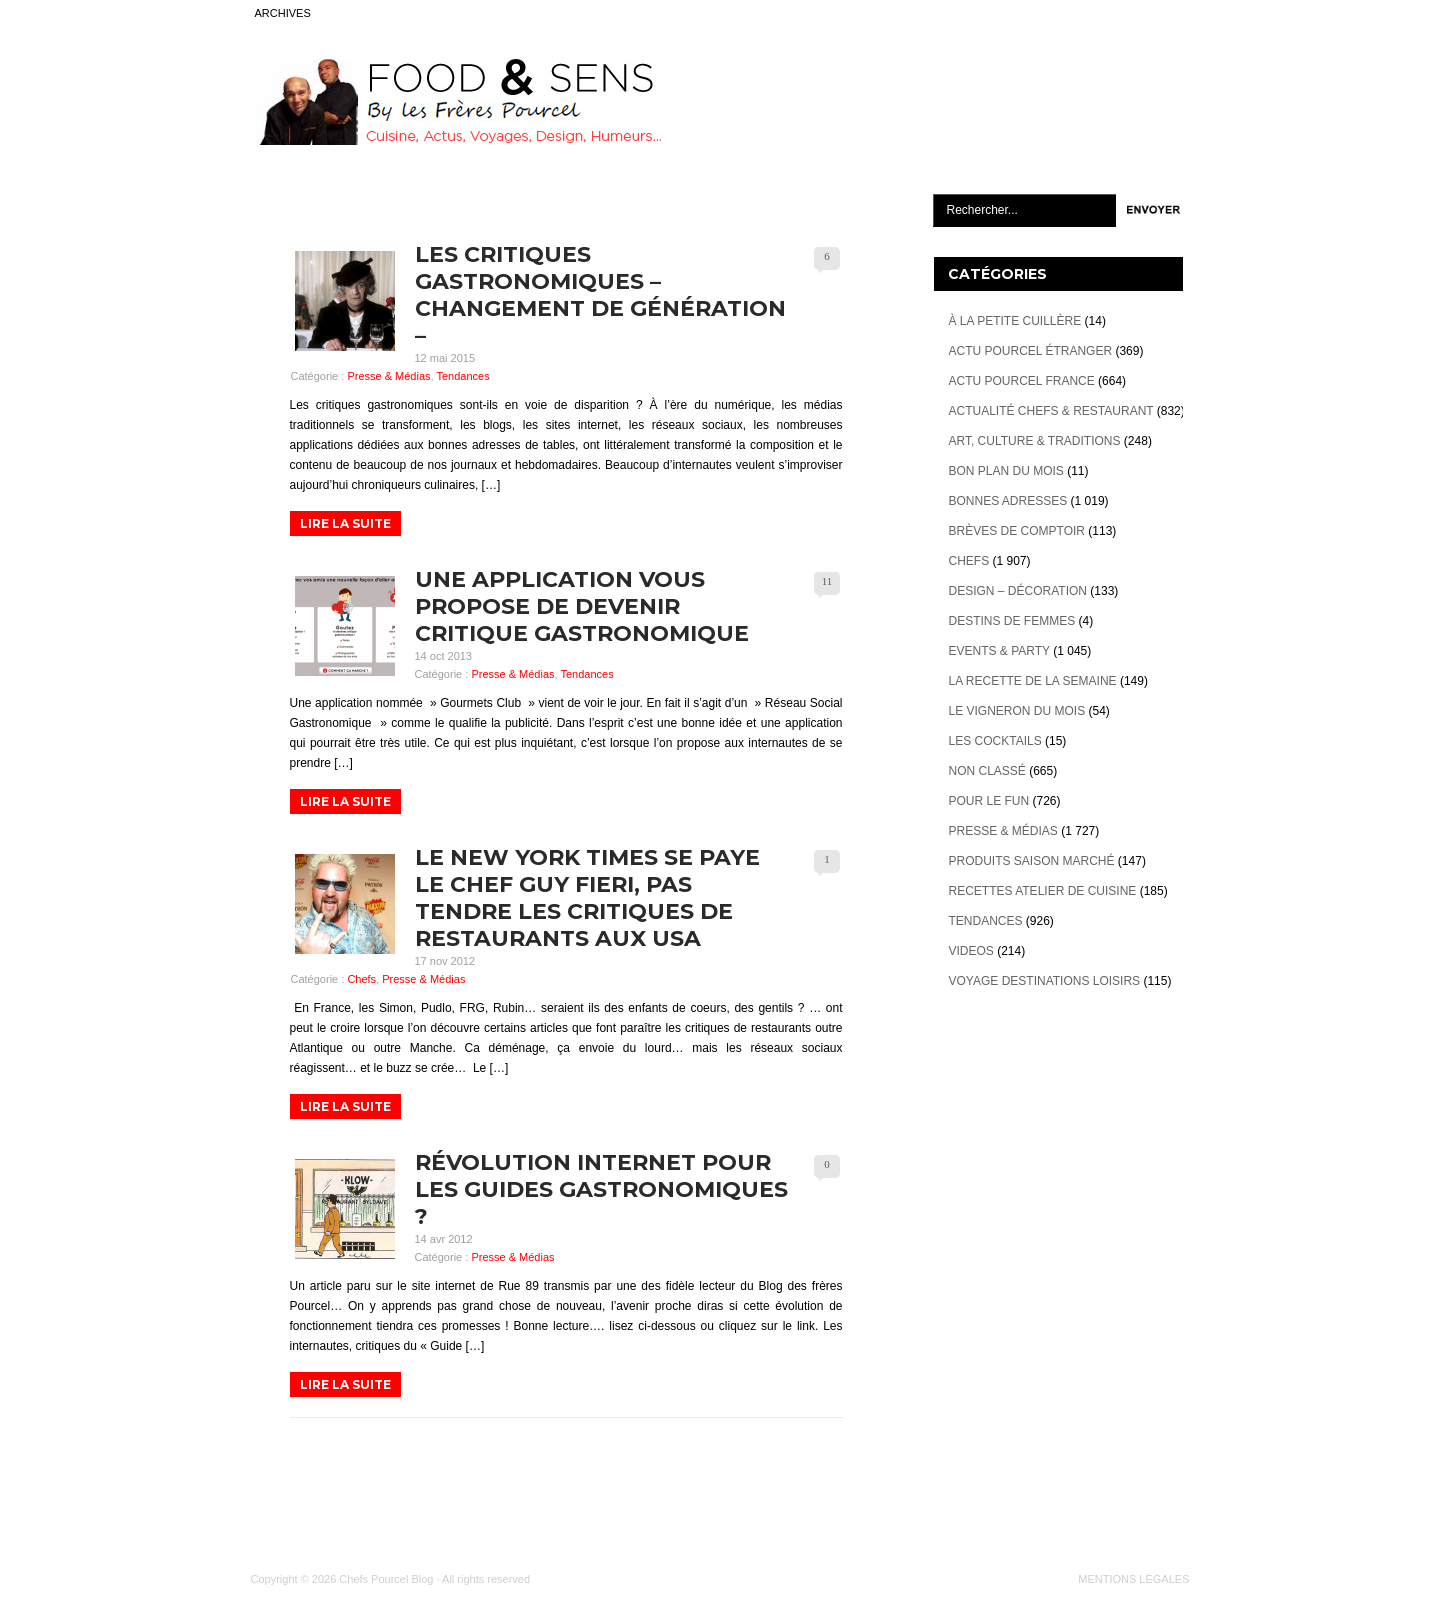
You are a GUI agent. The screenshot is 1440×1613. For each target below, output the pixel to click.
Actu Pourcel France (1022, 381)
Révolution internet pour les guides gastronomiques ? (601, 1189)
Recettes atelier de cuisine (1043, 891)
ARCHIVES (283, 13)
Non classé (987, 771)
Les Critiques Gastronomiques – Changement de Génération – (600, 295)
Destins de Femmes (1012, 621)
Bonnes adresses (1008, 501)
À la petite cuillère (1015, 321)
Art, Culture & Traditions (1035, 441)
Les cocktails (995, 741)
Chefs (361, 979)
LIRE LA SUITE (345, 523)
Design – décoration (1018, 591)
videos (971, 951)
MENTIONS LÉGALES (1133, 1579)
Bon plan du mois (1006, 471)
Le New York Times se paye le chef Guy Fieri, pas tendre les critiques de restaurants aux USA (587, 898)
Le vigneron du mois (1017, 711)
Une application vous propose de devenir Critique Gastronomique (582, 606)
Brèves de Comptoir (1017, 531)
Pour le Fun (989, 801)
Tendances (462, 376)
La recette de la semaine (1033, 681)
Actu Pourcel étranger (1031, 351)
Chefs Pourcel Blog (386, 1579)
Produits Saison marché (1032, 861)
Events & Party (999, 651)
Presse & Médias (388, 376)
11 (827, 581)
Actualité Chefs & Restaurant (1051, 411)
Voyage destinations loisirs (1045, 981)
